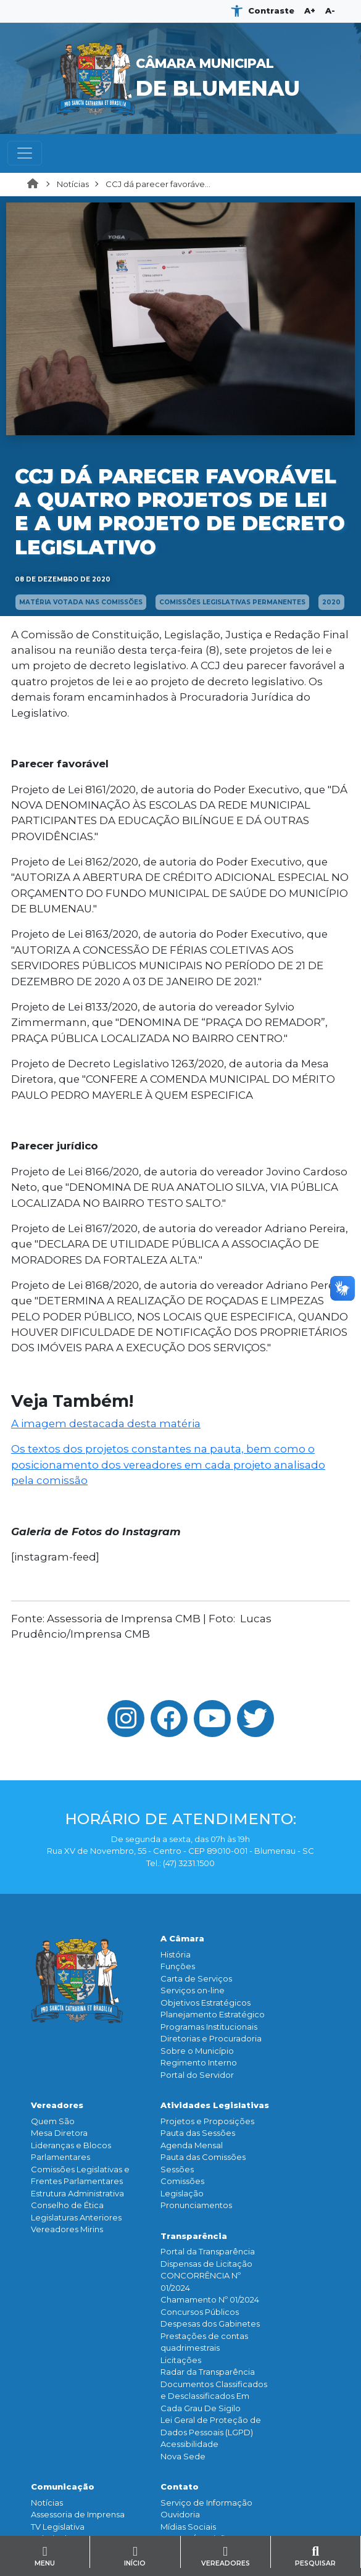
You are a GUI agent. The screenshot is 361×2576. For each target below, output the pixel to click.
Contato (179, 2486)
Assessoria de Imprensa (78, 2514)
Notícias (73, 184)
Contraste (271, 10)
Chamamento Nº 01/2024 (209, 2299)
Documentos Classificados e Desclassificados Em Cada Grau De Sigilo (213, 2396)
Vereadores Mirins (67, 2229)
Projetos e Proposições (207, 2121)
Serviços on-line (192, 1990)
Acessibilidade (189, 2444)
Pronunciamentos (196, 2205)
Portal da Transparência (207, 2251)
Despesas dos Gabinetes (210, 2323)
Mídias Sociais (188, 2527)
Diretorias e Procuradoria (211, 2038)
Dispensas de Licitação (206, 2264)
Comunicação (62, 2486)
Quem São (53, 2121)
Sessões (177, 2169)
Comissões (182, 2181)
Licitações (180, 2360)
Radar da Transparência (207, 2372)
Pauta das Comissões (203, 2157)
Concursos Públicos (199, 2312)
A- (330, 10)
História (175, 1954)
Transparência (193, 2236)
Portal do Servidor (197, 2075)
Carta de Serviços (196, 1978)
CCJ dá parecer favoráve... (158, 184)
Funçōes (177, 1966)
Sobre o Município (197, 2051)
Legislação (182, 2193)
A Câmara (182, 1938)
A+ (309, 10)
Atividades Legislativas (214, 2105)
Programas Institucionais (208, 2027)
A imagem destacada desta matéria (106, 1423)
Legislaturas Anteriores (76, 2217)
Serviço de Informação (206, 2502)
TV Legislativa (58, 2527)
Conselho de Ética (67, 2205)
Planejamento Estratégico (212, 2014)
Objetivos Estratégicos (205, 2002)
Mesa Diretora (59, 2133)
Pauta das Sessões (197, 2133)
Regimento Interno (198, 2062)
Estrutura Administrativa (77, 2193)
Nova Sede (182, 2456)
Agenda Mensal (191, 2145)
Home (36, 184)
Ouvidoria (180, 2514)
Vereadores (57, 2105)
